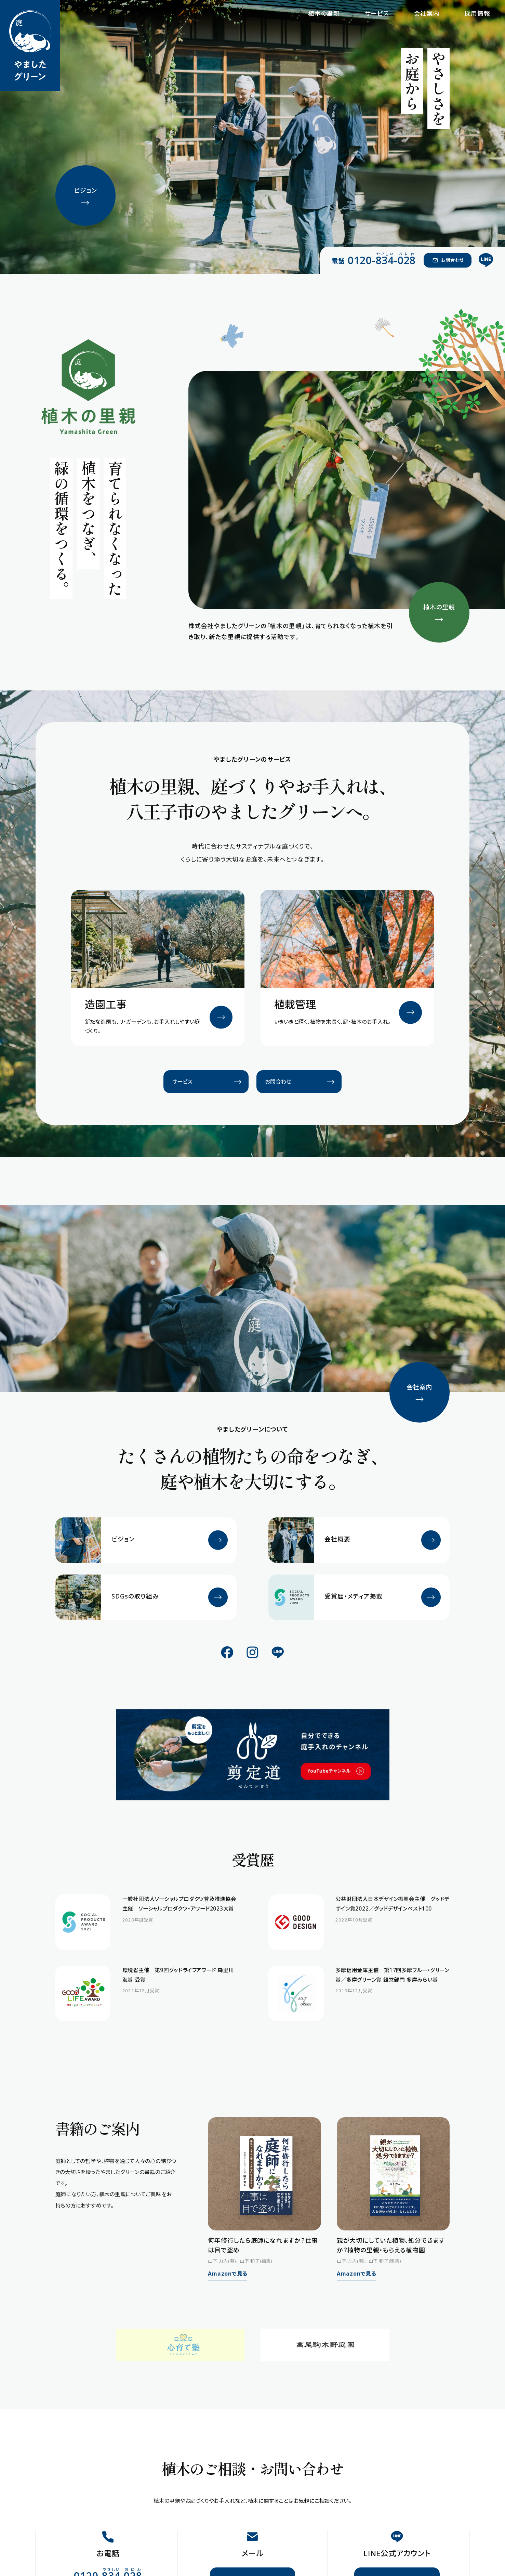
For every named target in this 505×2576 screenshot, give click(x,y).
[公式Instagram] (252, 1652)
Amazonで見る (227, 2273)
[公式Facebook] (227, 1652)
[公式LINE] (486, 260)
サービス (377, 13)
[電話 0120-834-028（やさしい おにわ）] (374, 260)
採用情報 (477, 13)
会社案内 (427, 13)
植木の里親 (324, 13)
